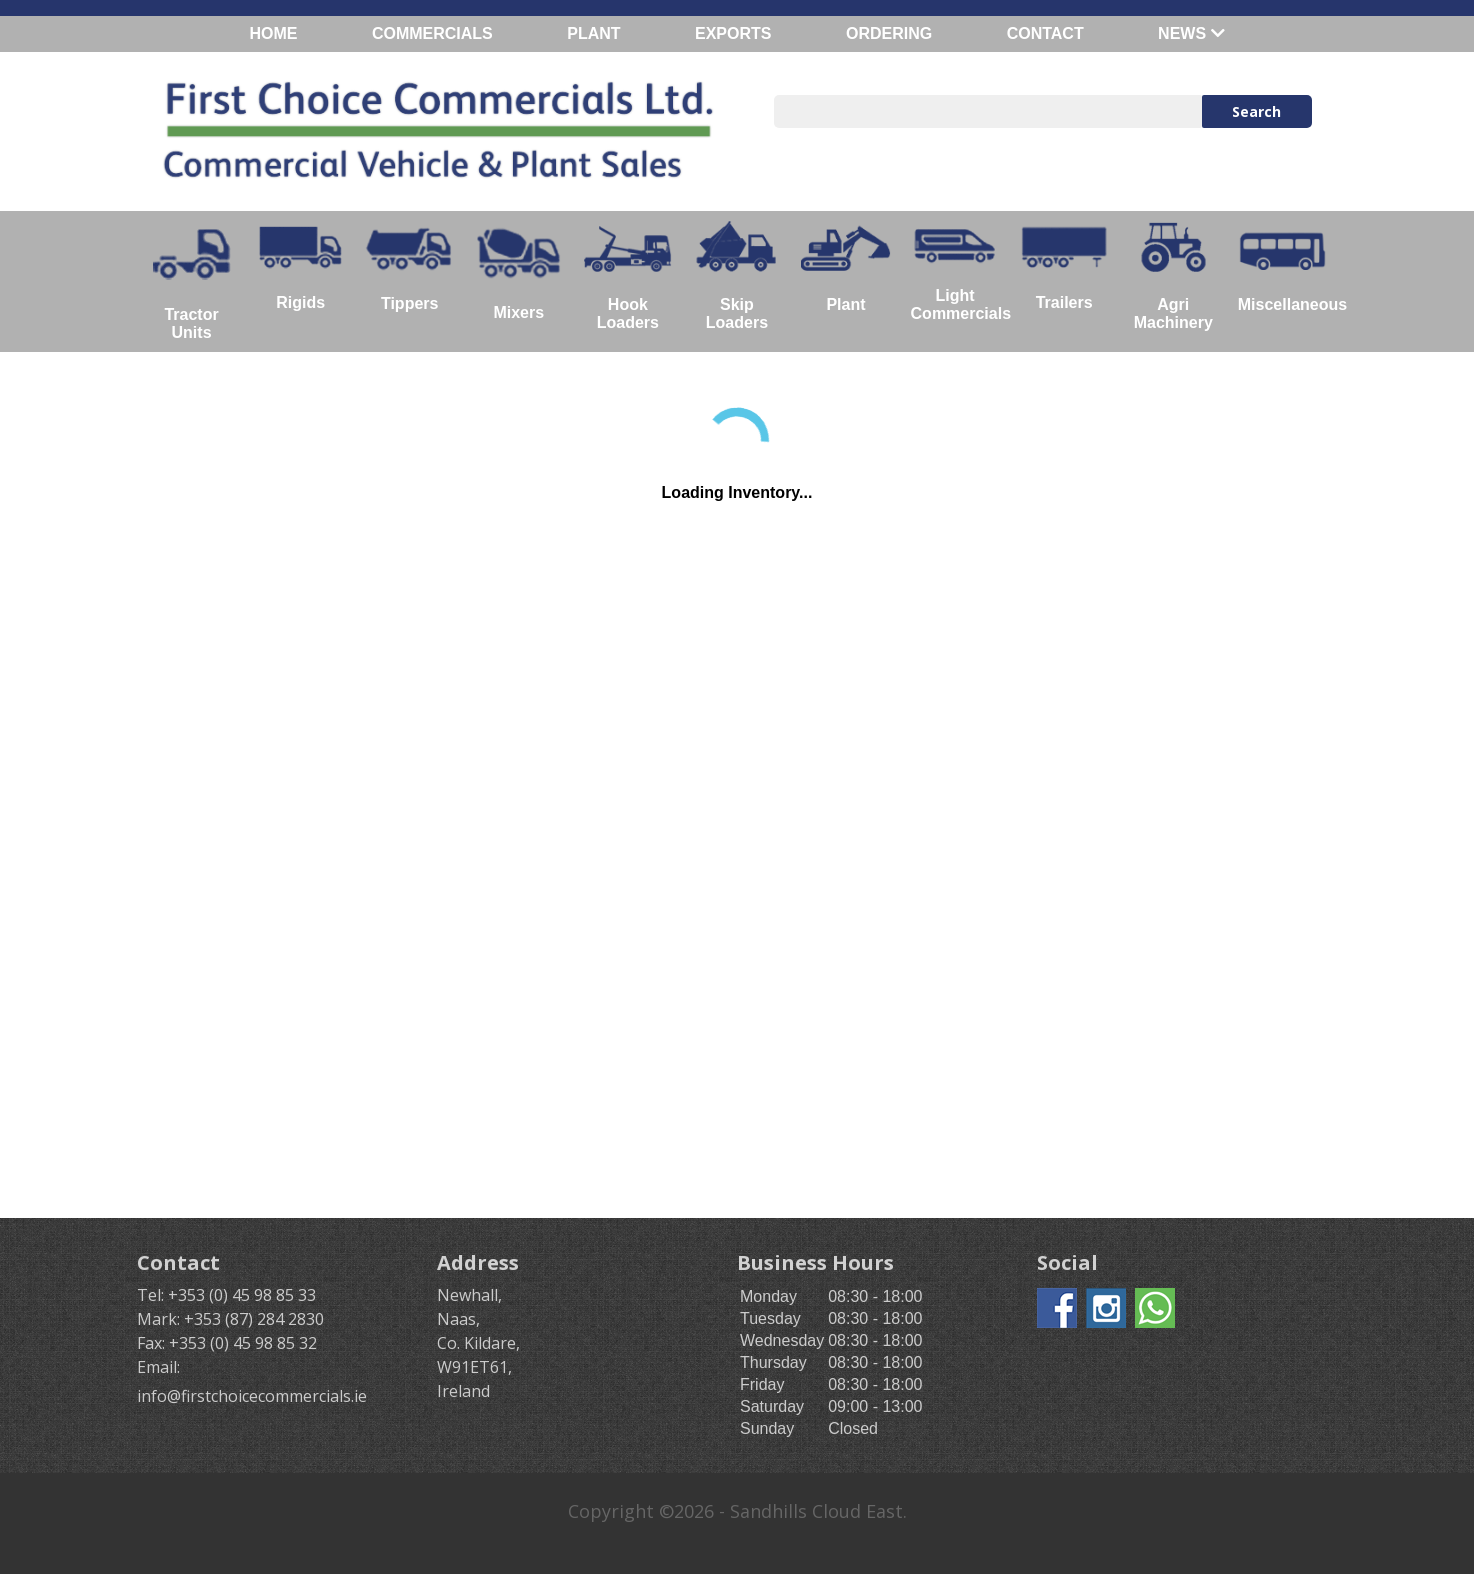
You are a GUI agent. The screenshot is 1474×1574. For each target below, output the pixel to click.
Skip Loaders (736, 276)
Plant (845, 267)
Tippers (409, 267)
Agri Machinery (1173, 276)
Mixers (518, 271)
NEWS (1191, 33)
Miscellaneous (1287, 267)
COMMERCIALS (432, 33)
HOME (273, 33)
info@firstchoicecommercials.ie (252, 1396)
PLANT (593, 33)
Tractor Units (191, 281)
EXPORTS (733, 33)
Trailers (1064, 266)
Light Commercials (960, 271)
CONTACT (1045, 33)
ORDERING (889, 33)
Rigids (300, 266)
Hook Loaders (627, 276)
